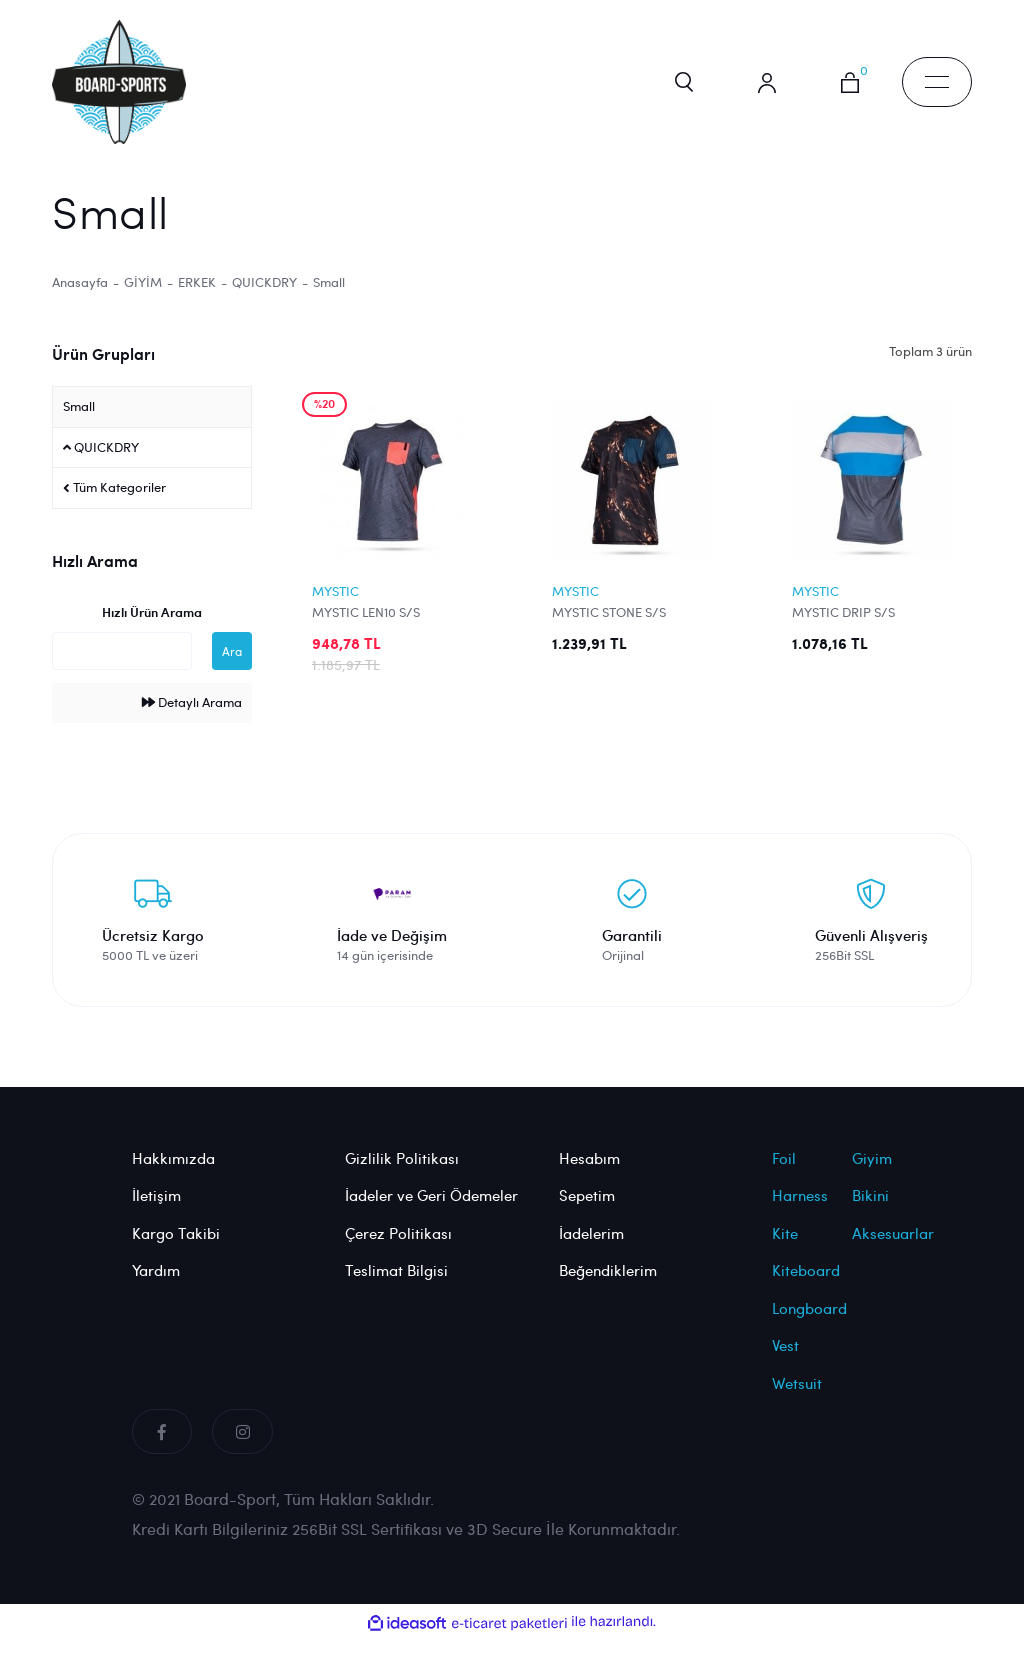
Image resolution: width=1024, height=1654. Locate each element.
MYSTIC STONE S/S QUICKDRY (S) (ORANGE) (626, 628)
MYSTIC (335, 607)
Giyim (872, 1174)
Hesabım (589, 1174)
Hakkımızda (173, 1174)
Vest (785, 1362)
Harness (800, 1212)
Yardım (156, 1287)
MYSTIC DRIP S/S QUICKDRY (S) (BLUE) (855, 628)
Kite (785, 1249)
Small (329, 298)
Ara (232, 668)
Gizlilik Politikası (402, 1174)
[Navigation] (937, 90)
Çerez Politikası (398, 1249)
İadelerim (591, 1249)
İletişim (156, 1212)
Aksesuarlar (893, 1249)
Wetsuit (797, 1399)
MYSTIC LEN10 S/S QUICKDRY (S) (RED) (372, 628)
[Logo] (128, 86)
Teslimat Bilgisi (396, 1287)
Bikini (870, 1212)
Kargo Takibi (176, 1249)
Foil (784, 1174)
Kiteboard (806, 1287)
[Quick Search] (122, 668)
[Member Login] (757, 90)
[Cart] (847, 90)
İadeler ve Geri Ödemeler (431, 1212)
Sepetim (587, 1212)
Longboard (809, 1324)
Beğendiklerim (608, 1287)
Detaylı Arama (192, 719)
